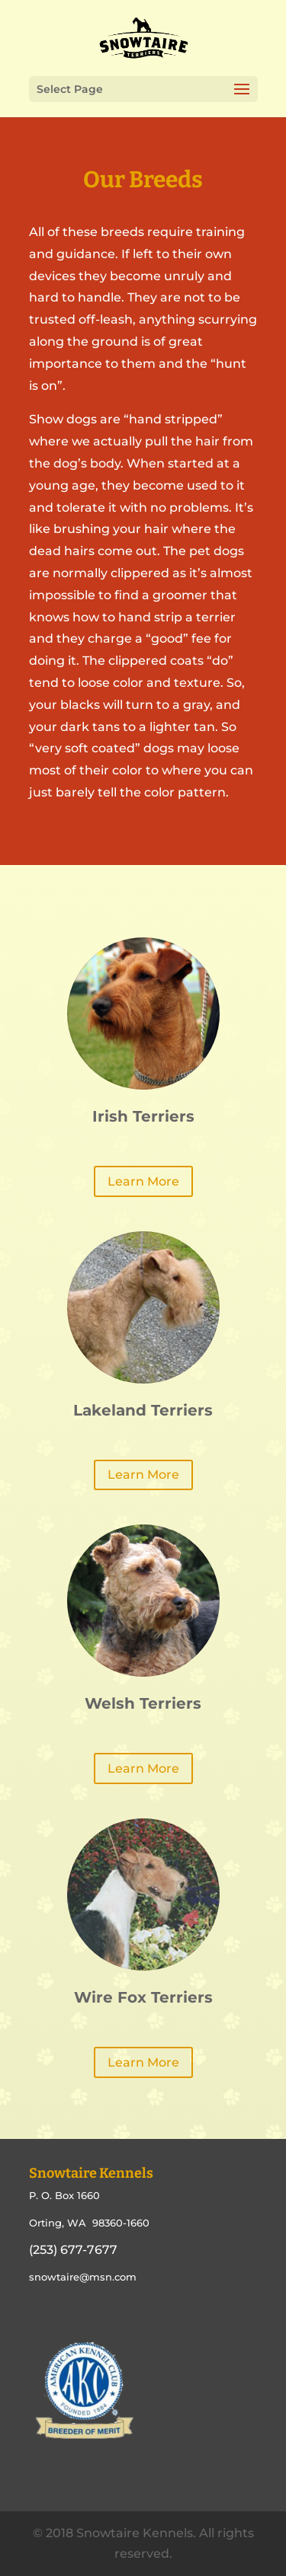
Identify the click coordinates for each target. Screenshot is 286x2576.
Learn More (143, 1181)
